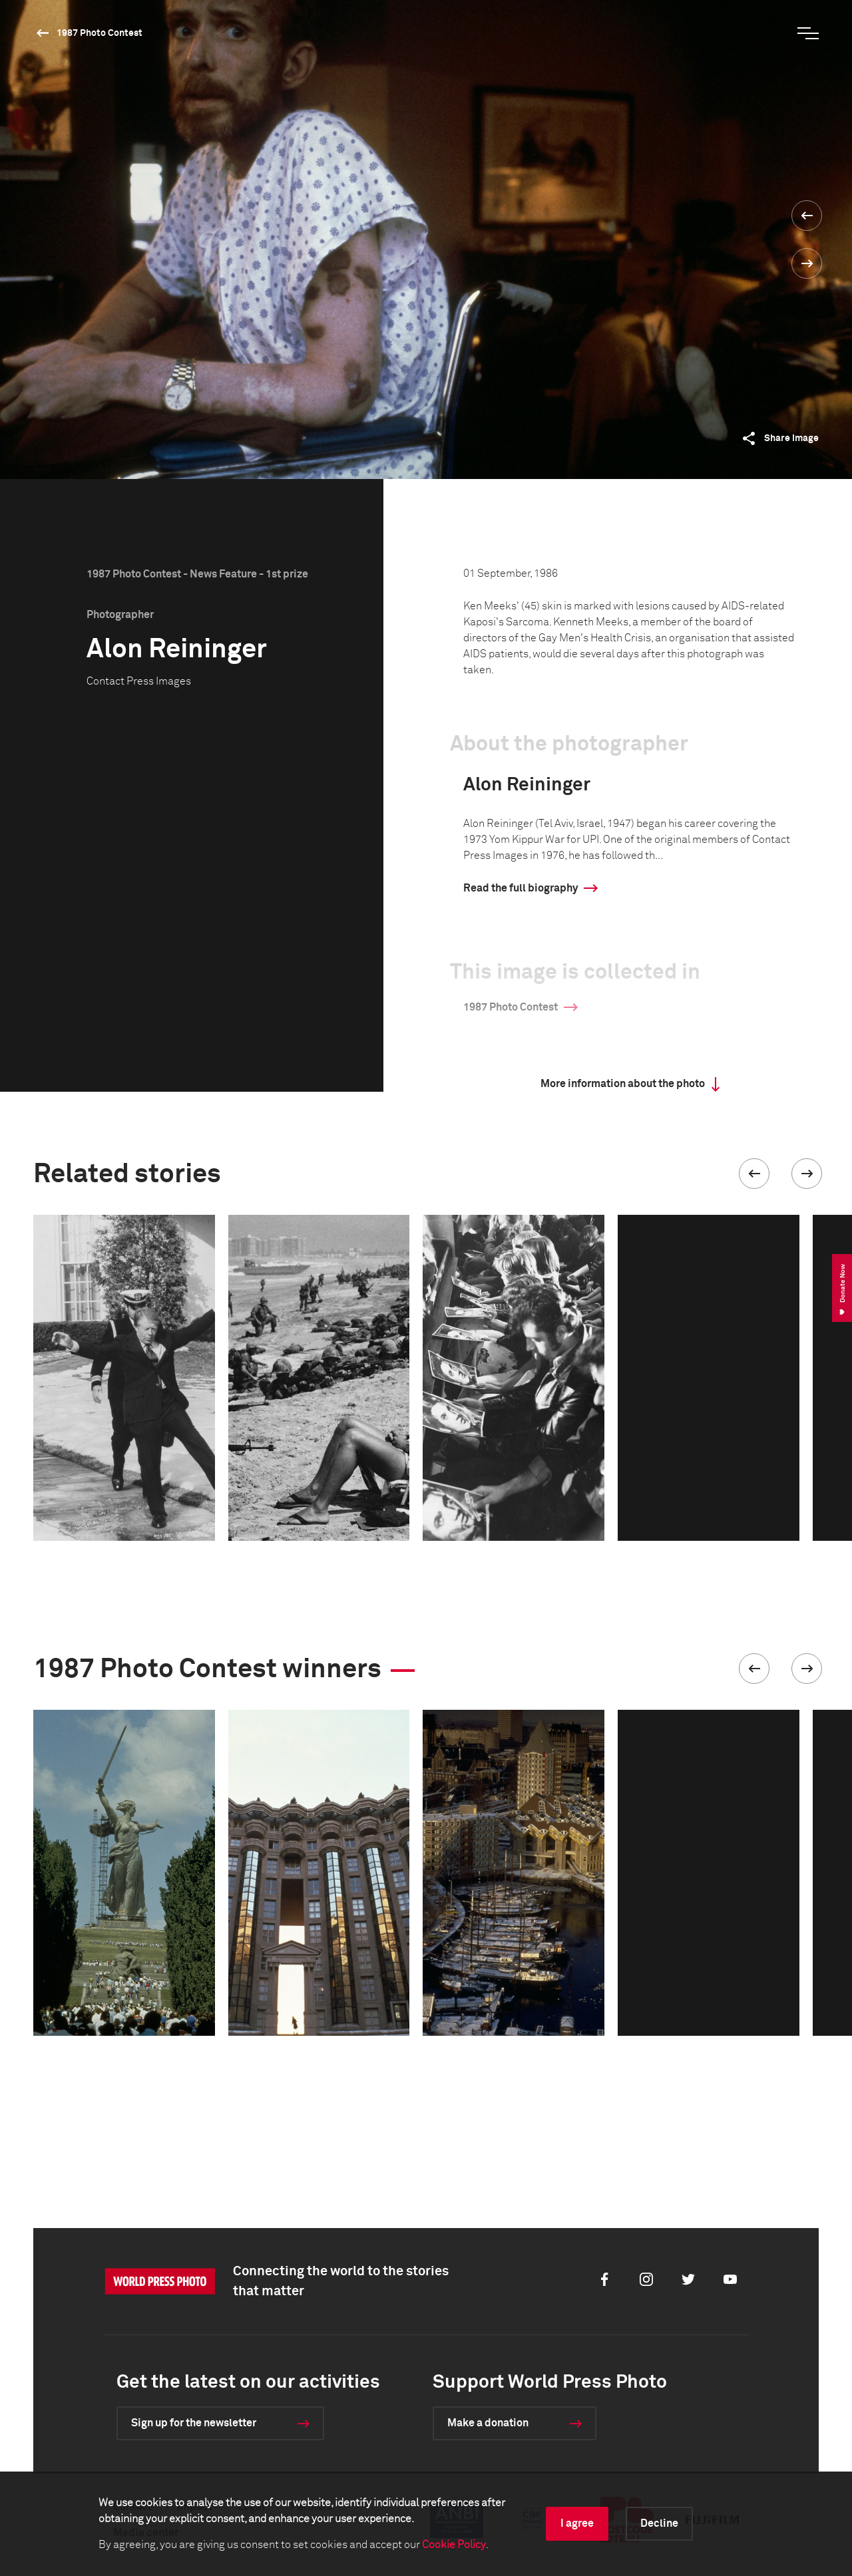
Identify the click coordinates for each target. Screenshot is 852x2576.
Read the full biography (520, 888)
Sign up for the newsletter (193, 2423)
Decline (659, 2523)
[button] (754, 1173)
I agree (577, 2523)
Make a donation (488, 2423)
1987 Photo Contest (99, 33)
